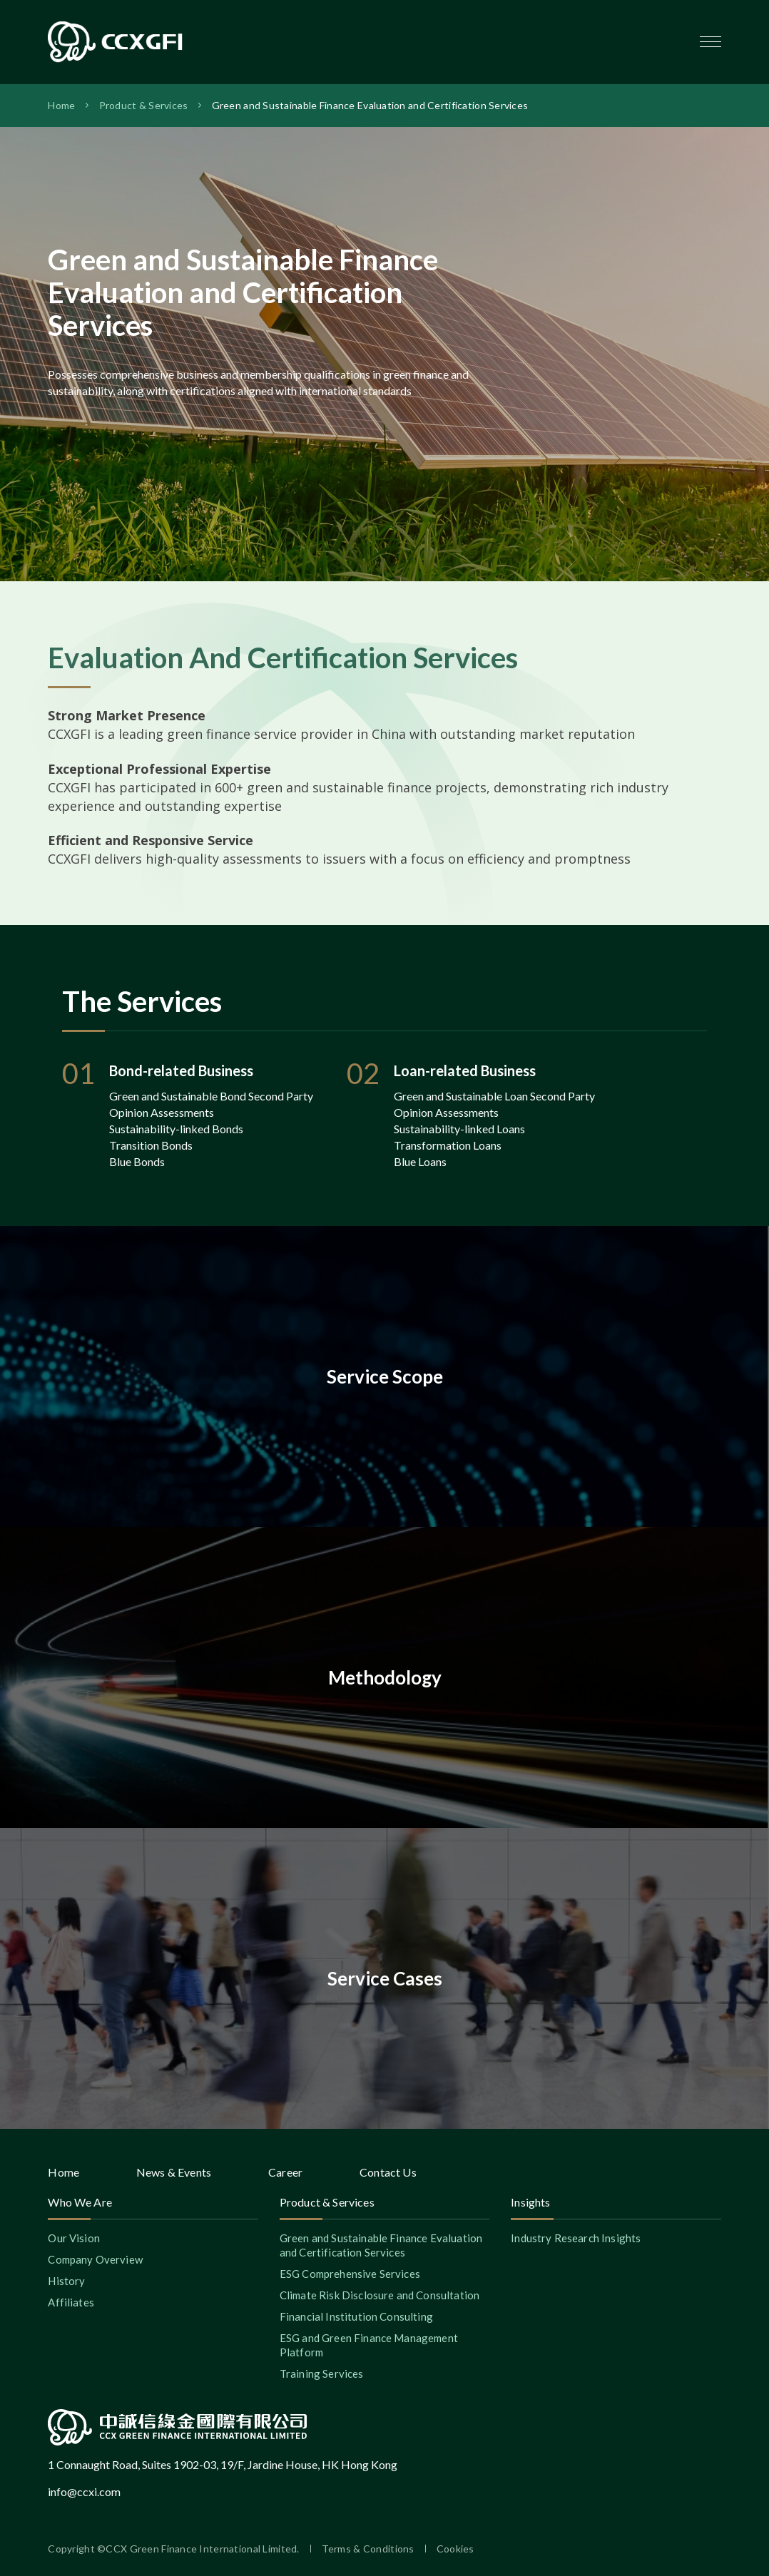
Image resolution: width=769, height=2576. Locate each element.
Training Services (322, 2373)
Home (61, 105)
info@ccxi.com (84, 2491)
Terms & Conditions (368, 2548)
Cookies (455, 2548)
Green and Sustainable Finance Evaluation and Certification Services (370, 105)
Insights (530, 2202)
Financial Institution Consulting (356, 2316)
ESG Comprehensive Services (350, 2273)
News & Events (173, 2172)
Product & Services (143, 105)
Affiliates (71, 2302)
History (66, 2280)
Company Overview (95, 2259)
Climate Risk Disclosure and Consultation (379, 2295)
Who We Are (80, 2202)
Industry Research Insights (576, 2238)
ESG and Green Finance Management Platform (369, 2344)
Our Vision (74, 2238)
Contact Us (388, 2172)
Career (285, 2172)
